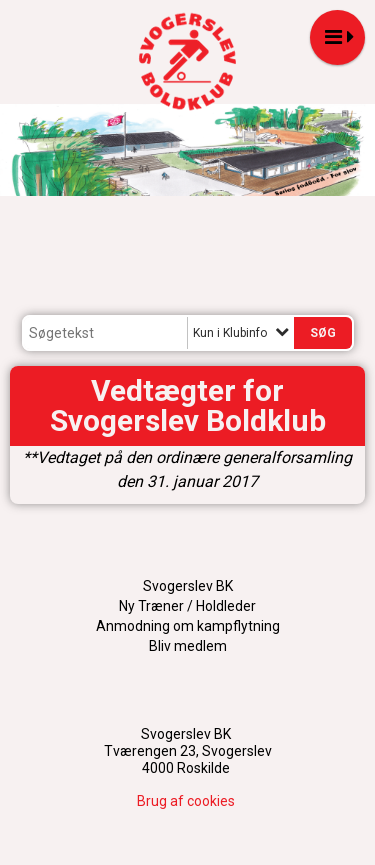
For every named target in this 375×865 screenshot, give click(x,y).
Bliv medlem (188, 646)
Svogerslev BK (188, 586)
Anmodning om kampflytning (188, 626)
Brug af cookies (186, 801)
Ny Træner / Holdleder (187, 606)
